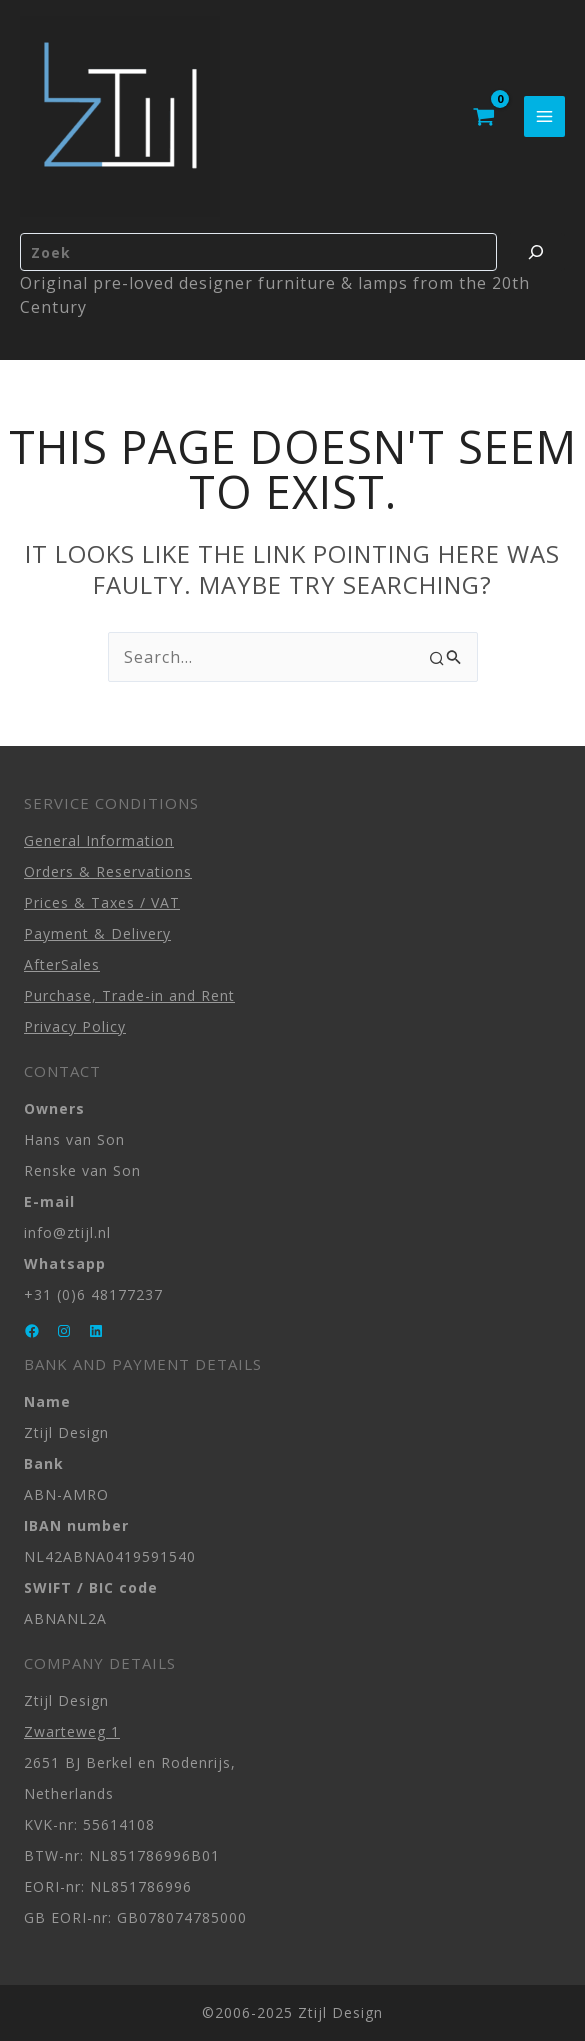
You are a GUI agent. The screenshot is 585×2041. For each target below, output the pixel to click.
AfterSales (62, 964)
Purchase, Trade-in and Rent (129, 995)
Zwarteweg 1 (72, 1731)
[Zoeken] (536, 252)
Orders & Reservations (108, 871)
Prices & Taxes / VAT (102, 902)
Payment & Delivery (97, 933)
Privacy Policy (75, 1026)
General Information (99, 840)
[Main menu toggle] (544, 116)
